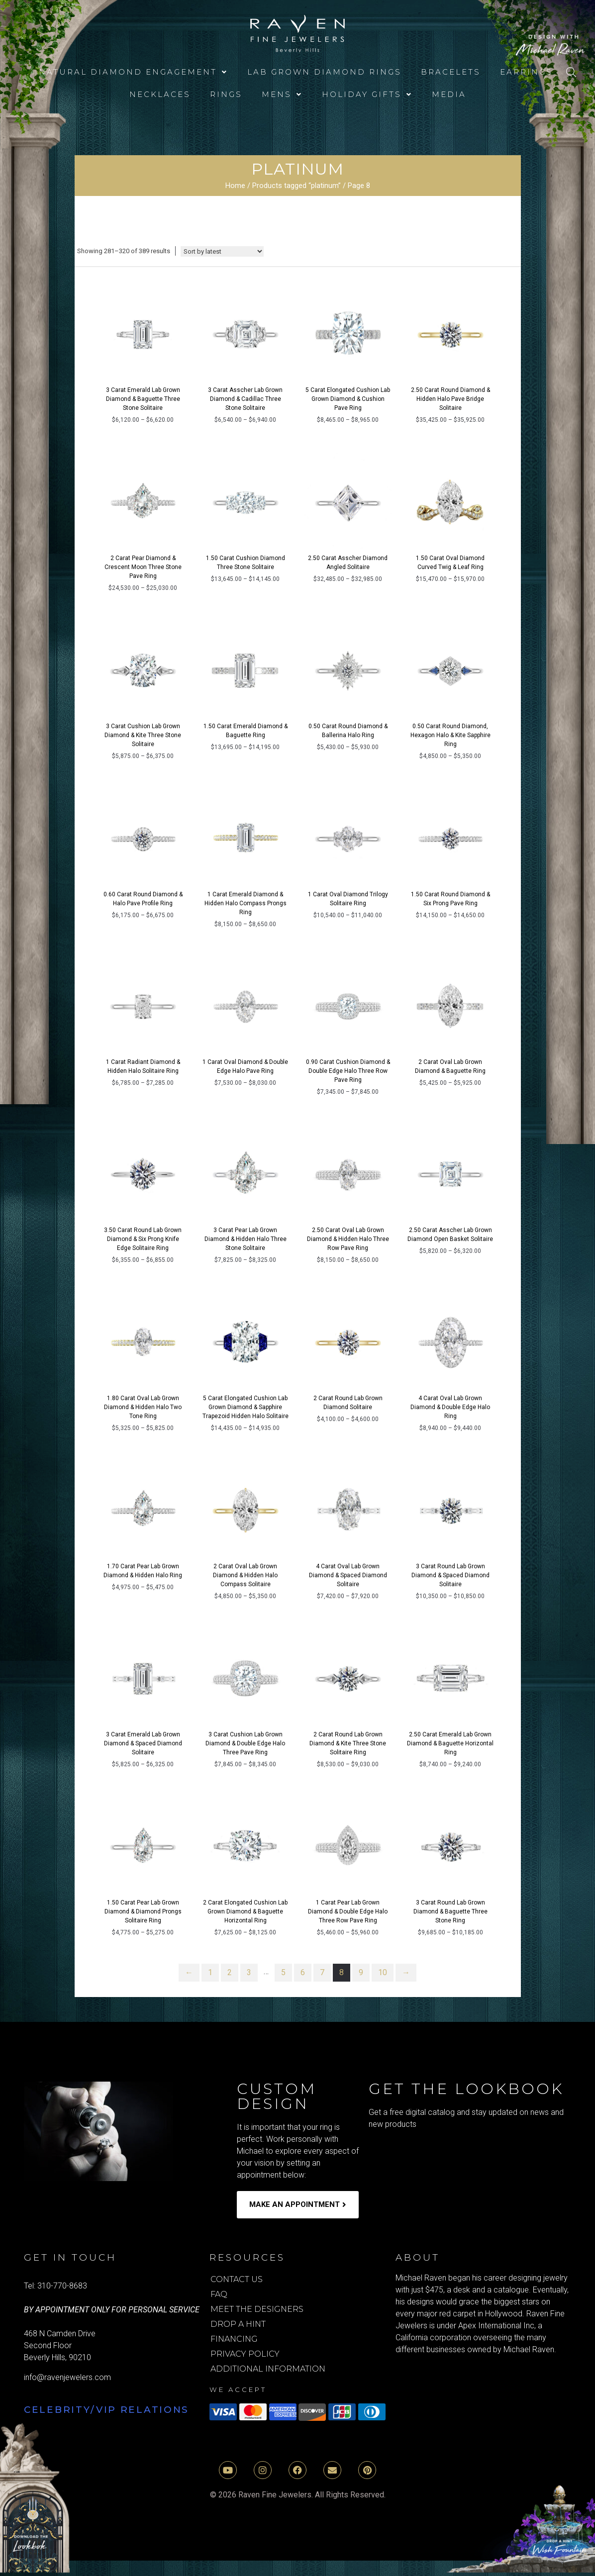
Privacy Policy (245, 2354)
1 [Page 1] (210, 1972)
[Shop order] (222, 251)
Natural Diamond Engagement (133, 72)
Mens (282, 94)
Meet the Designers (256, 2309)
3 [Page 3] (249, 1972)
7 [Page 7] (322, 1972)
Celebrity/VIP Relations (106, 2409)
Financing (234, 2339)
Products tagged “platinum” (296, 185)
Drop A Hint (238, 2324)
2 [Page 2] (229, 1972)
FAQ (218, 2294)
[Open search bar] (571, 72)
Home (235, 185)
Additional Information (267, 2369)
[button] (133, 72)
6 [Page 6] (302, 1972)
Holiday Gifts (367, 94)
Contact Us (236, 2279)
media (449, 94)
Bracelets (451, 72)
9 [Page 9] (361, 1972)
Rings (226, 94)
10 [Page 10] (382, 1972)
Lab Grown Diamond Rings (324, 72)
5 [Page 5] (283, 1972)
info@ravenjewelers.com (67, 2377)
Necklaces (160, 94)
